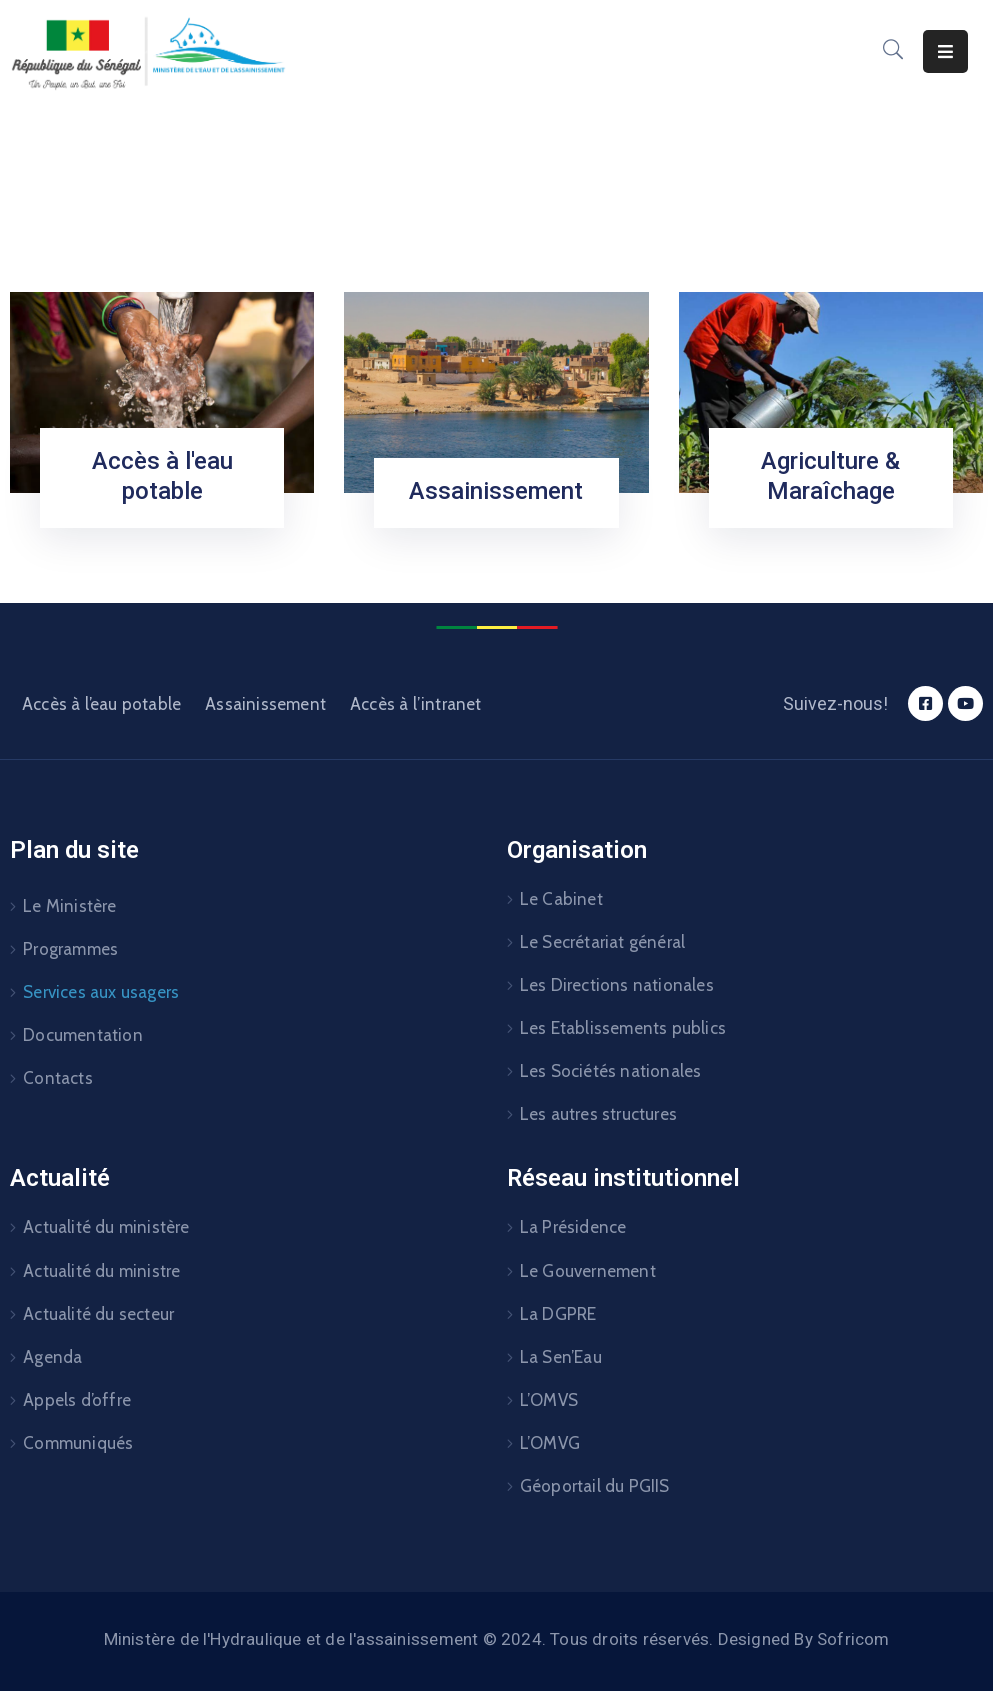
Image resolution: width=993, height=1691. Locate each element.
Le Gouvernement (588, 1271)
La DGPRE (558, 1314)
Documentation (83, 1035)
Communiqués (78, 1443)
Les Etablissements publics (623, 1028)
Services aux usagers (101, 992)
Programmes (70, 949)
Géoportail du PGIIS (595, 1486)
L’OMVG (550, 1443)
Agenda (52, 1357)
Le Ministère (69, 906)
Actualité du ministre (101, 1271)
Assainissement (496, 491)
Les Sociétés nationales (611, 1071)
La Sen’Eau (561, 1357)
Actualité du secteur (98, 1314)
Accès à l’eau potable (101, 704)
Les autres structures (598, 1114)
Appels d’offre (77, 1400)
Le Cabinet (561, 899)
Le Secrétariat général (602, 942)
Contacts (58, 1078)
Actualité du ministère (106, 1227)
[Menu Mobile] (945, 51)
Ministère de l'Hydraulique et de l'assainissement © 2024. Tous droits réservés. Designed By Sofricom (497, 1639)
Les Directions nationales (617, 985)
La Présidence (573, 1227)
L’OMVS (549, 1400)
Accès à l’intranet (416, 704)
